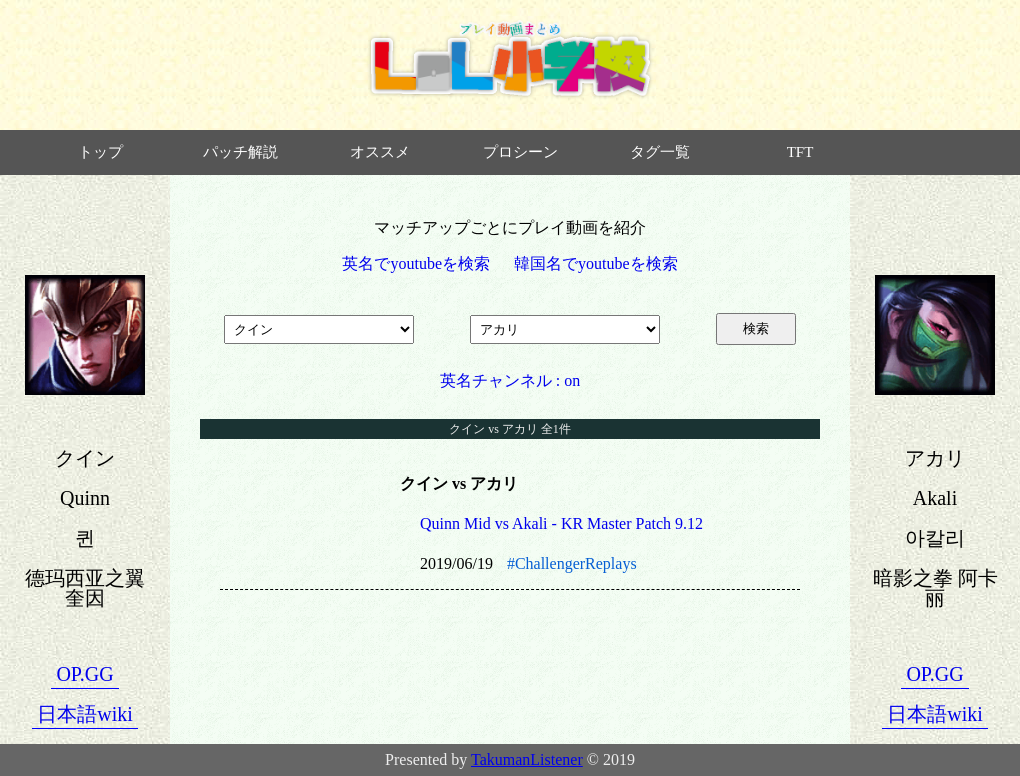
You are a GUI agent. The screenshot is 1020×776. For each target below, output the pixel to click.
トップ (100, 152)
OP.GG (84, 674)
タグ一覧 (660, 152)
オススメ (380, 152)
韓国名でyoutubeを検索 (596, 263)
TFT (800, 152)
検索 (756, 328)
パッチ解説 (240, 152)
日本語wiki (85, 714)
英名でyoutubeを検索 (416, 263)
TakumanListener (527, 759)
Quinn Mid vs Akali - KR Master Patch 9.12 (561, 523)
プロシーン (520, 152)
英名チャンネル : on (510, 380)
